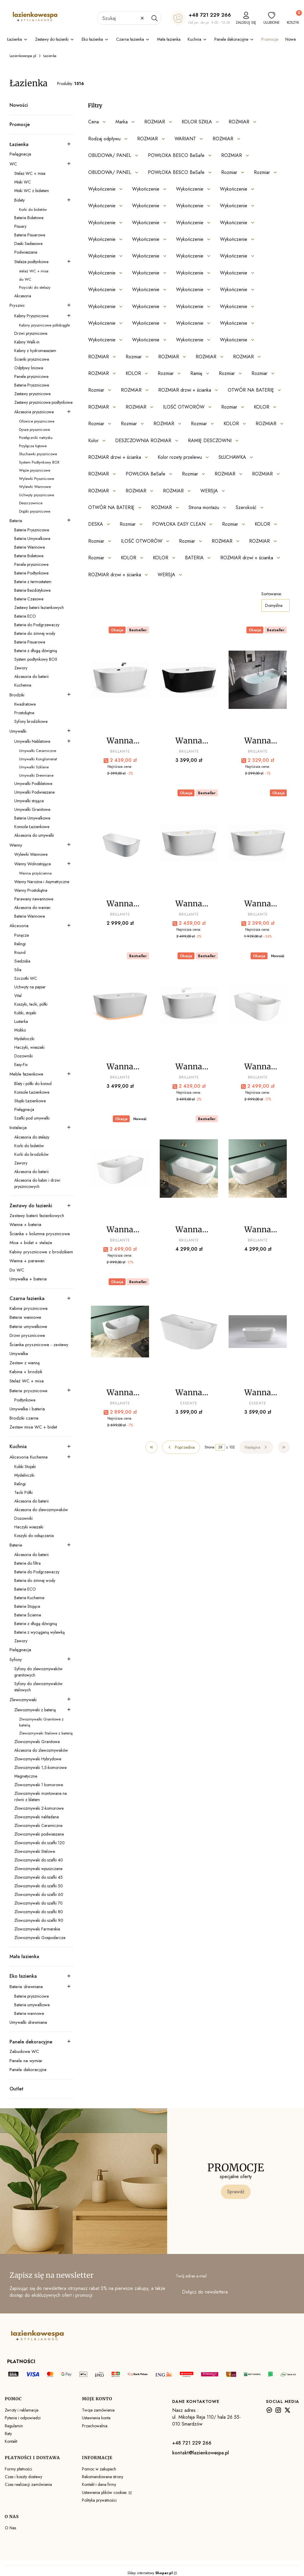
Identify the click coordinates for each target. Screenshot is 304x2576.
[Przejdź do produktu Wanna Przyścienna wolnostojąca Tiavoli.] (258, 1331)
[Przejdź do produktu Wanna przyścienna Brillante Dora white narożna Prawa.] (120, 1168)
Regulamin (14, 2426)
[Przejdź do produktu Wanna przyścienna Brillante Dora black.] (120, 680)
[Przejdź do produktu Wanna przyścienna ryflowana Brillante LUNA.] (120, 1331)
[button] (154, 18)
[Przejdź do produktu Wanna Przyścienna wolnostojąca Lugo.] (189, 1331)
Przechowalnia (94, 2426)
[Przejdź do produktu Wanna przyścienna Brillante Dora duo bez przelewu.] (120, 842)
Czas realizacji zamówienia (28, 2484)
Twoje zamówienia (98, 2410)
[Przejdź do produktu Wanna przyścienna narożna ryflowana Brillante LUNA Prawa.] (258, 1168)
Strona (209, 1447)
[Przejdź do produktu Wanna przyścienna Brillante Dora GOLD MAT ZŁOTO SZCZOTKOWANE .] (258, 842)
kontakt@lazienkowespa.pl (200, 2452)
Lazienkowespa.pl (23, 56)
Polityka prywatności (99, 2500)
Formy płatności (18, 2469)
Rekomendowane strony (102, 2477)
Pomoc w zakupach (99, 2469)
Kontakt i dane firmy (99, 2484)
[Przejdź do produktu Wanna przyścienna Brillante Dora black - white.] (189, 680)
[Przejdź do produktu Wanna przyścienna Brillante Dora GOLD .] (189, 842)
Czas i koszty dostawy (23, 2477)
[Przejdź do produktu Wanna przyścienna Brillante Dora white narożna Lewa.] (258, 1005)
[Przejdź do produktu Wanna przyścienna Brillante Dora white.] (189, 1005)
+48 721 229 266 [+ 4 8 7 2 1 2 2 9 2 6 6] (210, 14)
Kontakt (11, 2441)
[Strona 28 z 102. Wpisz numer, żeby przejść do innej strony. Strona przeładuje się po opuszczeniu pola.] (220, 1447)
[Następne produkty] (256, 1447)
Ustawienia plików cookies (105, 2492)
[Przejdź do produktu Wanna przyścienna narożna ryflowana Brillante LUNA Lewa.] (189, 1168)
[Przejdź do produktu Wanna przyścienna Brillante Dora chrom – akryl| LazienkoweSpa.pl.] (258, 680)
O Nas (10, 2528)
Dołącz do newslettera (205, 2291)
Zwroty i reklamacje (21, 2410)
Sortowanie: (271, 594)
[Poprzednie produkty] (181, 1447)
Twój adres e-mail (191, 2276)
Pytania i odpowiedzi (23, 2418)
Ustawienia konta (96, 2418)
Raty (8, 2434)
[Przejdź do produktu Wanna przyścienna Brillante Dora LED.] (120, 1005)
